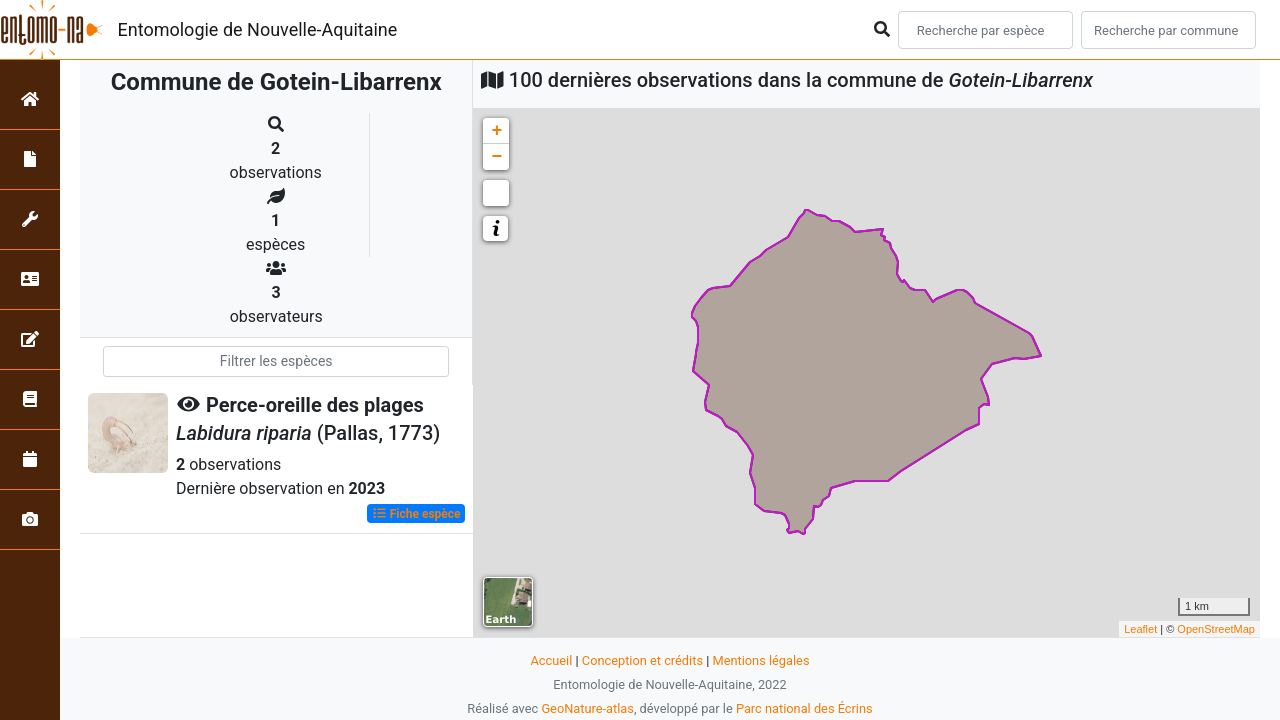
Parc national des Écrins (804, 708)
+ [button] (496, 131)
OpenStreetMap (1216, 629)
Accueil (552, 660)
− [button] (496, 157)
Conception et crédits (642, 660)
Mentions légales (760, 660)
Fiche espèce (416, 514)
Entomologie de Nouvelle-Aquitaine (258, 29)
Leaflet (1140, 629)
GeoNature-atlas (587, 708)
